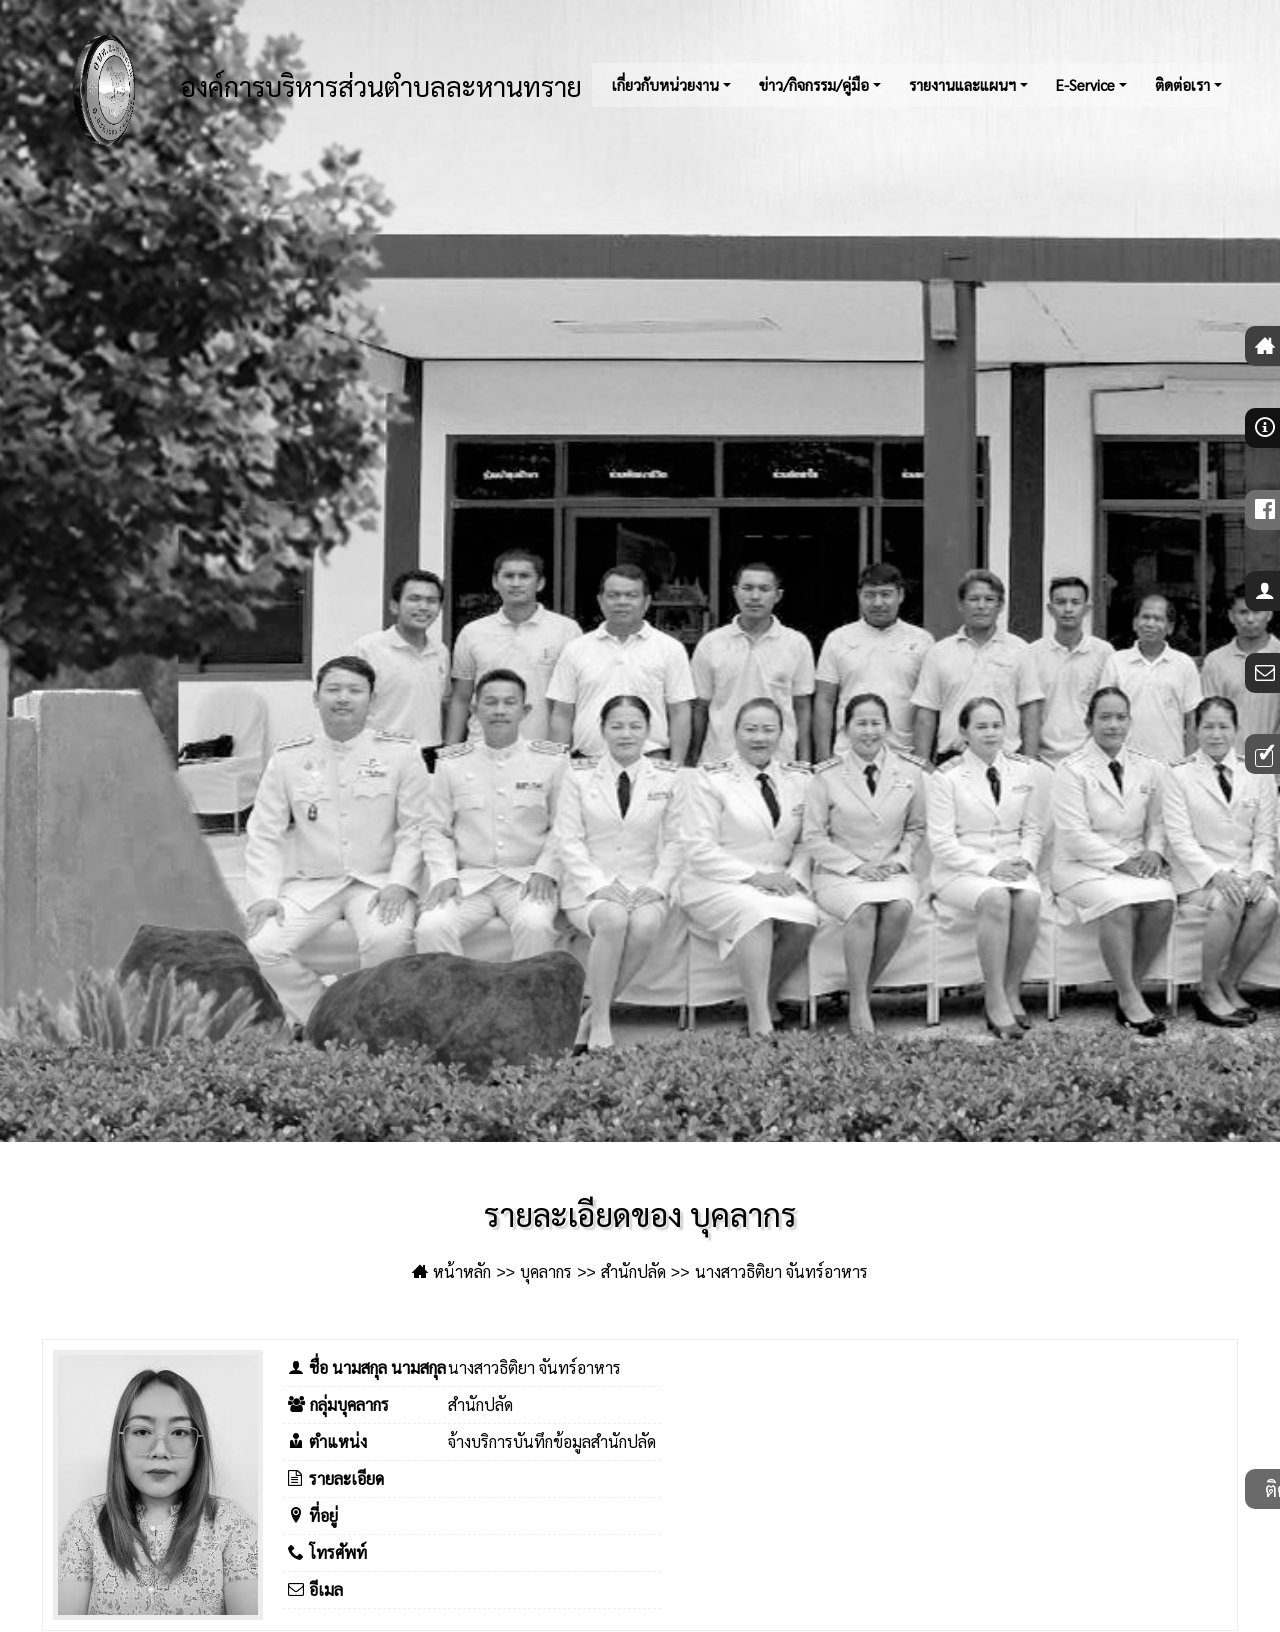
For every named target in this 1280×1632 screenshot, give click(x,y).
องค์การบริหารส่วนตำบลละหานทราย (317, 90)
